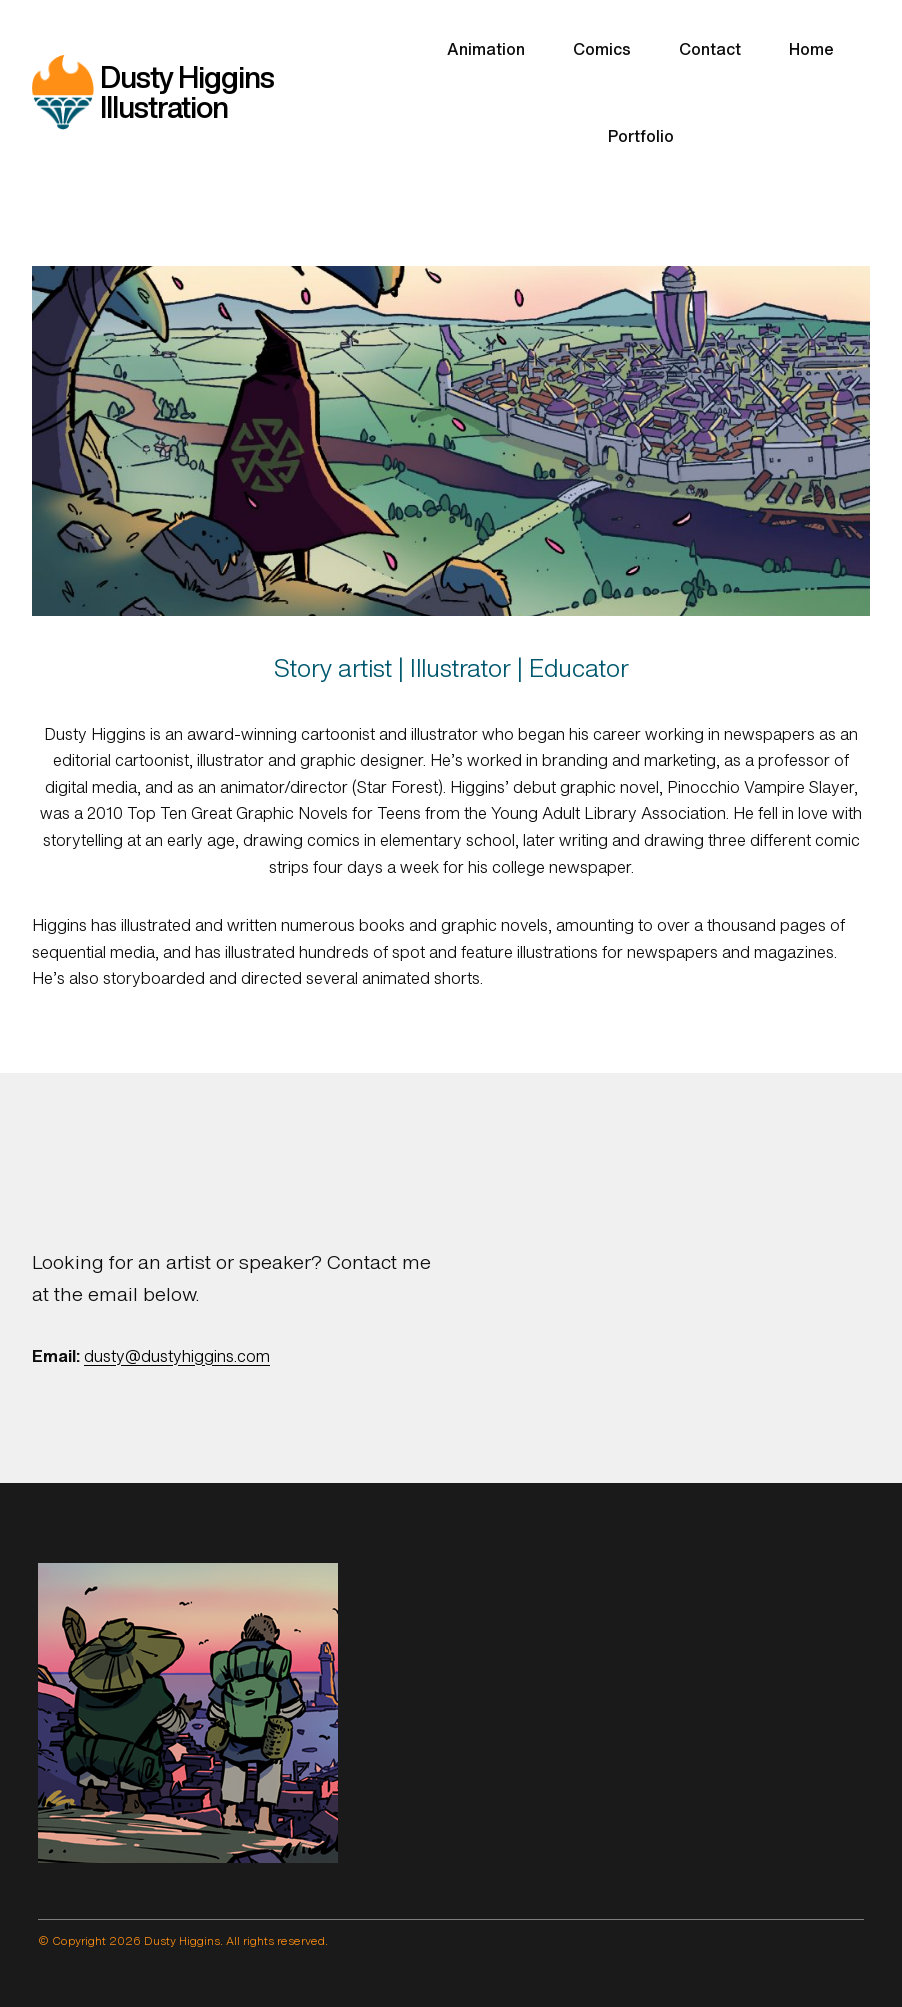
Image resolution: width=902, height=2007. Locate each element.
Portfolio (641, 136)
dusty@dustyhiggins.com (177, 1356)
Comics (602, 49)
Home (811, 49)
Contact (710, 49)
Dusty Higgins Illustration (187, 92)
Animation (486, 49)
